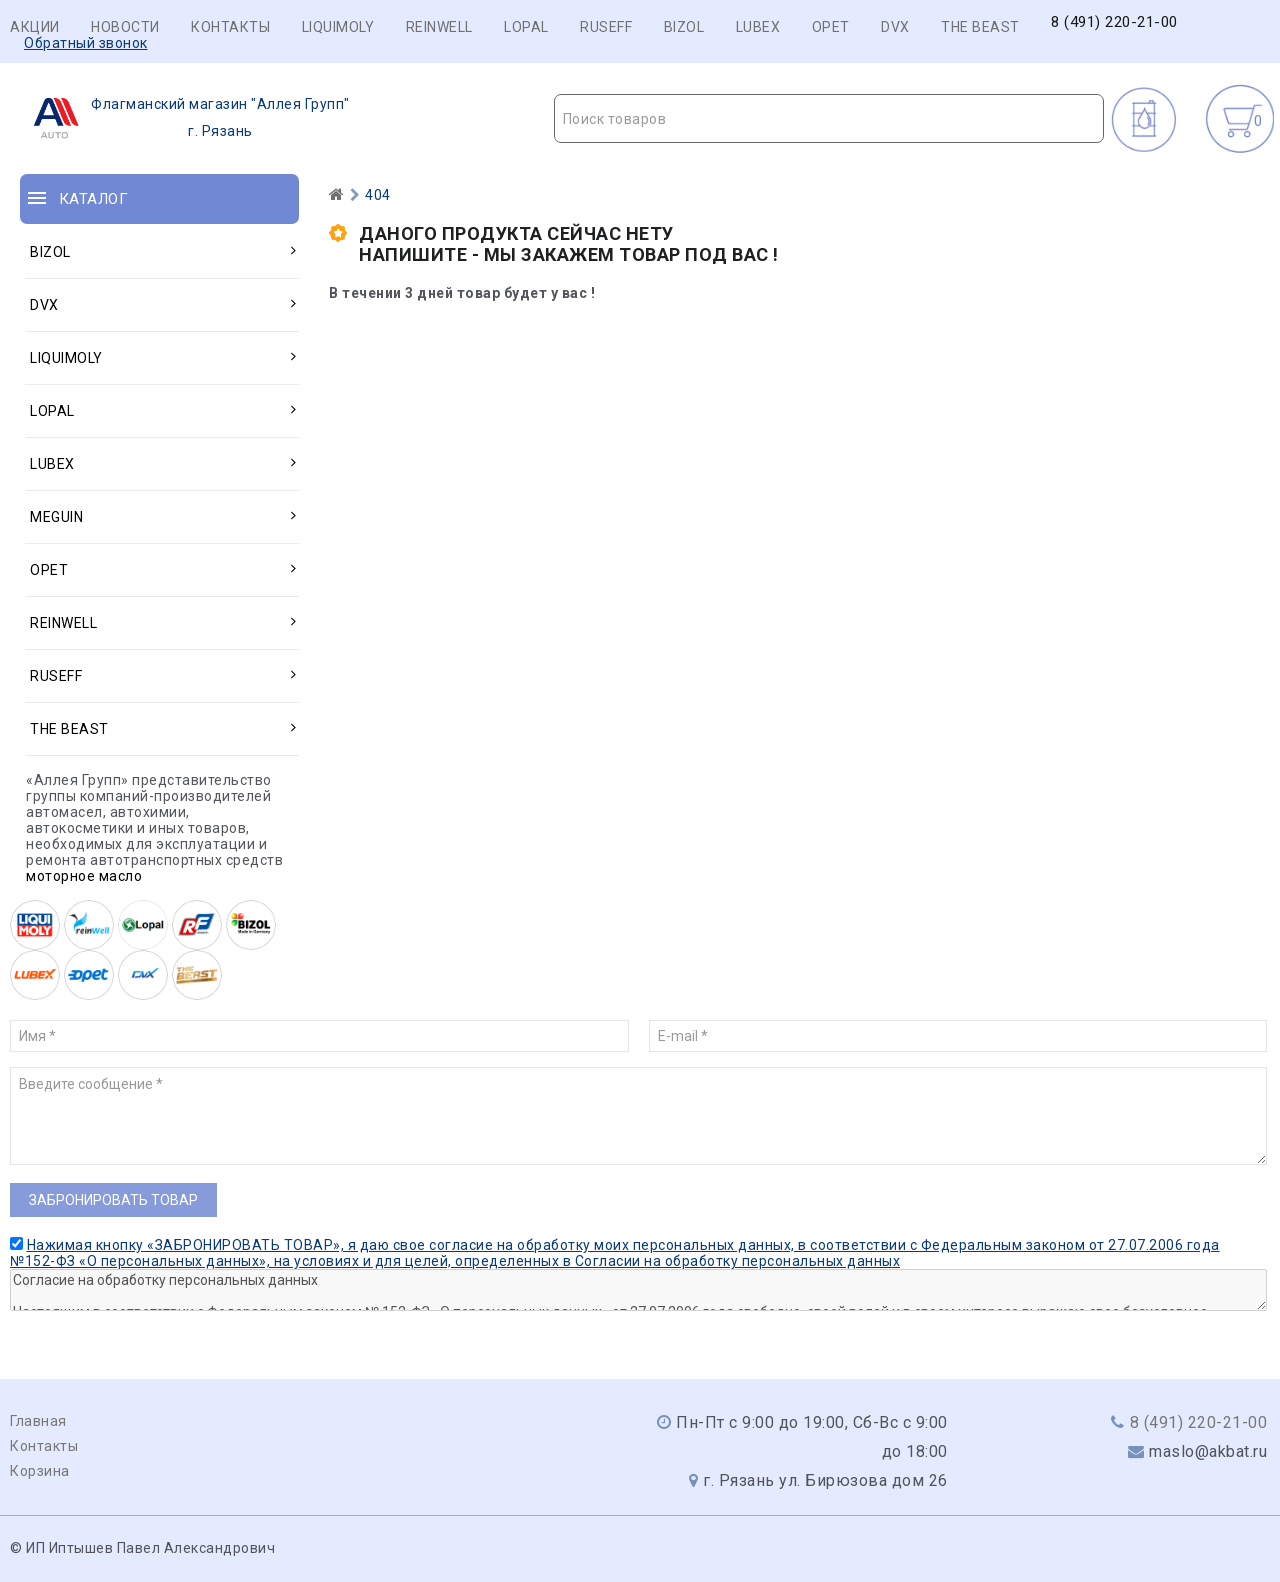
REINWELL (439, 27)
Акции (35, 27)
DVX (895, 27)
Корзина (40, 1471)
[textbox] (829, 119)
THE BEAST (980, 27)
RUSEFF (606, 27)
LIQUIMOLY (338, 27)
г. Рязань (185, 118)
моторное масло (84, 876)
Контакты (230, 27)
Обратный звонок (86, 43)
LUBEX (758, 27)
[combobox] (829, 118)
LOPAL (526, 27)
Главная (38, 1421)
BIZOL (684, 27)
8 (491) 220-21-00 (1114, 22)
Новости (125, 27)
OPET (831, 27)
